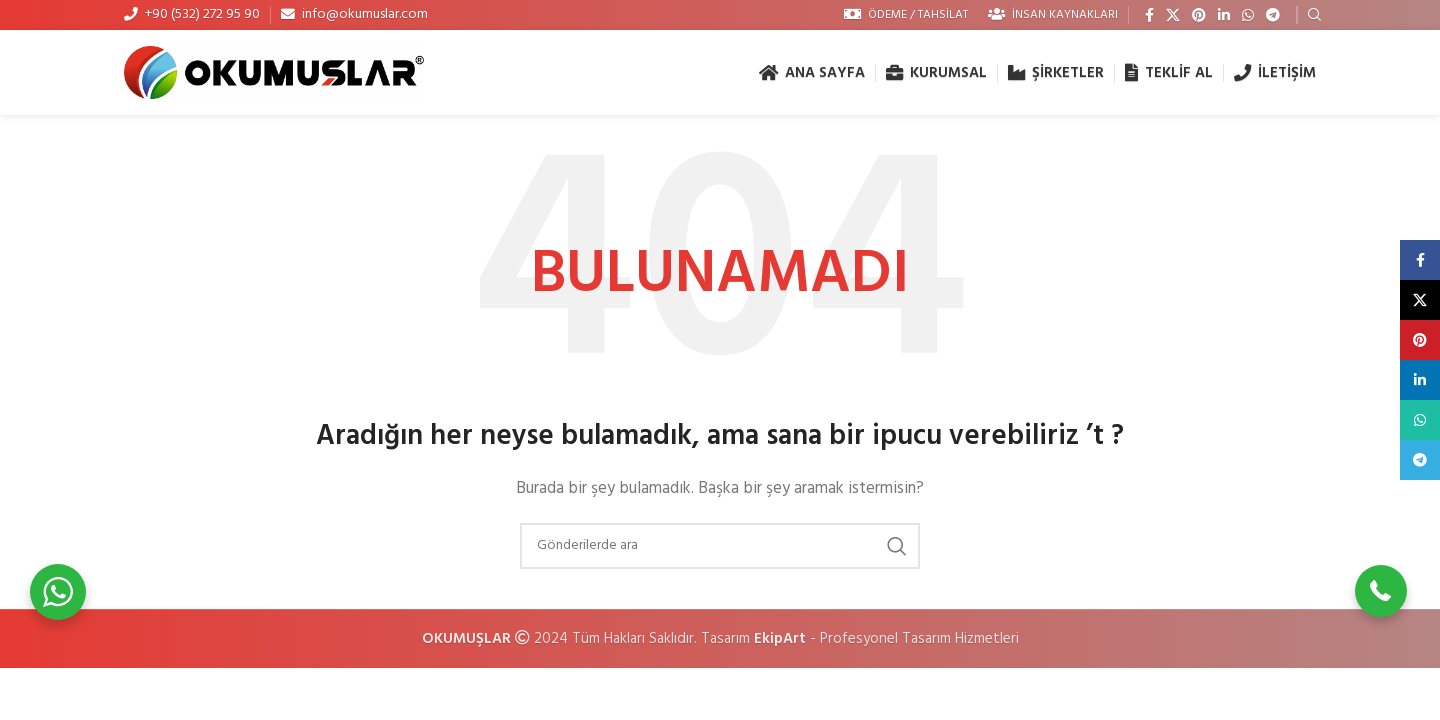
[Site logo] (274, 72)
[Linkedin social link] (1224, 15)
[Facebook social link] (1149, 15)
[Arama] (720, 546)
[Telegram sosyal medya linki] (1273, 15)
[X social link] (1173, 15)
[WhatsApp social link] (1248, 15)
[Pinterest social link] (1199, 15)
